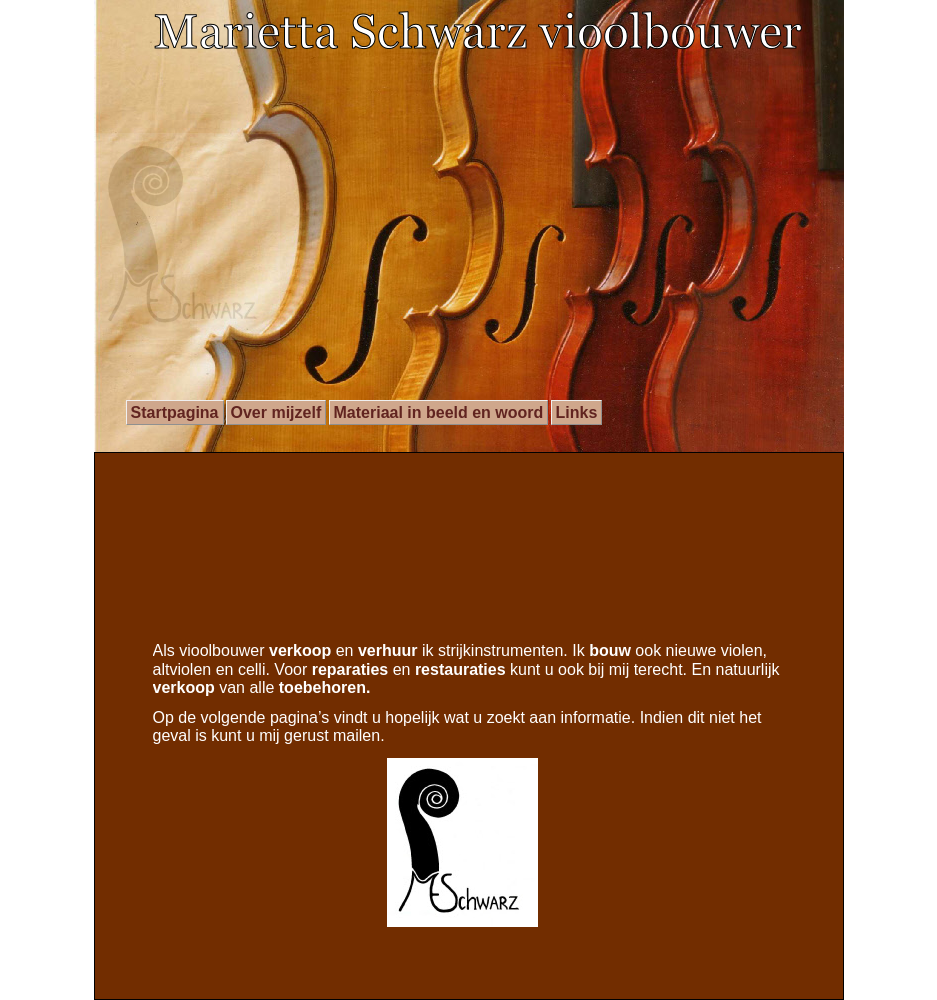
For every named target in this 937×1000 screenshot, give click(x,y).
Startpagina (175, 412)
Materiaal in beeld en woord (439, 412)
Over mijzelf (276, 412)
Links (577, 412)
